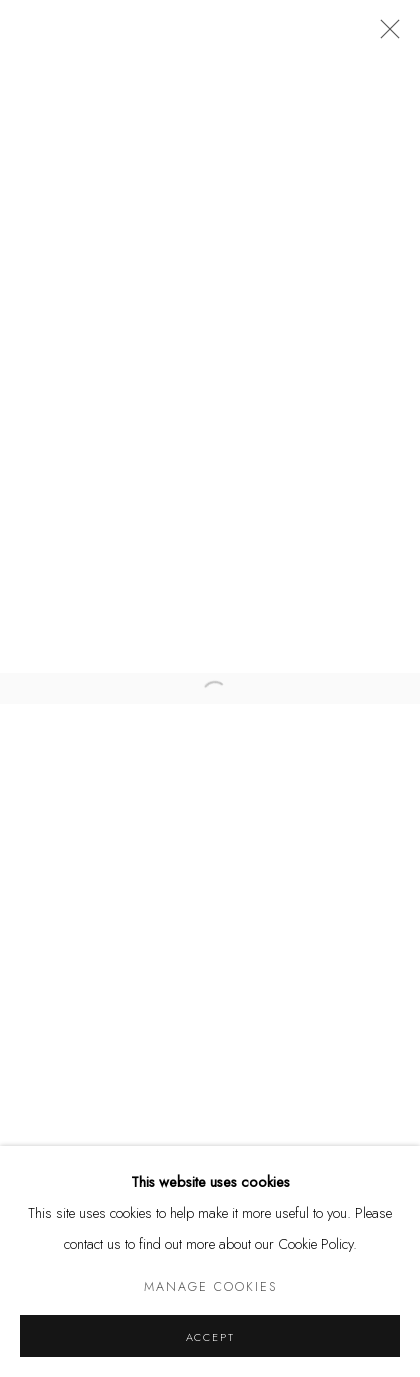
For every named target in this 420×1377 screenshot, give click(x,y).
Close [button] (385, 35)
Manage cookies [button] (210, 1287)
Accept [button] (210, 1337)
